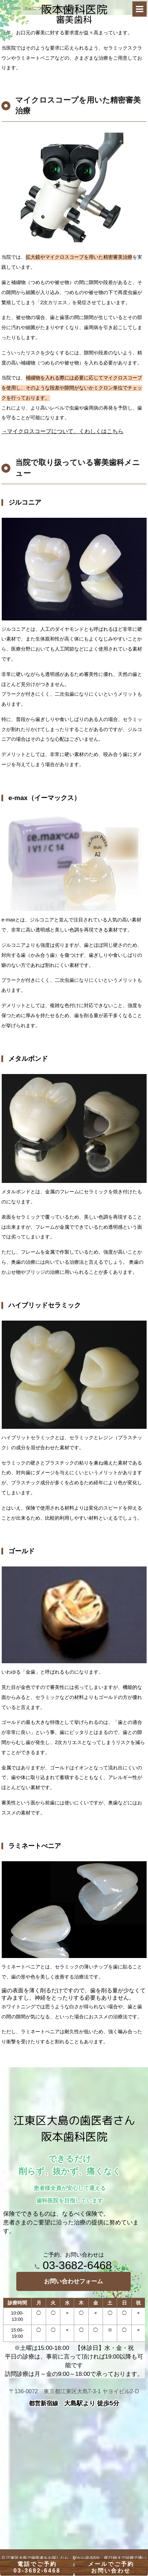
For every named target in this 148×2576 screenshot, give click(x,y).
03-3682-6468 (73, 2265)
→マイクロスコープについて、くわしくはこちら (62, 431)
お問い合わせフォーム (73, 2281)
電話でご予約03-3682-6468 (37, 2567)
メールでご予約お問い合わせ (111, 2567)
